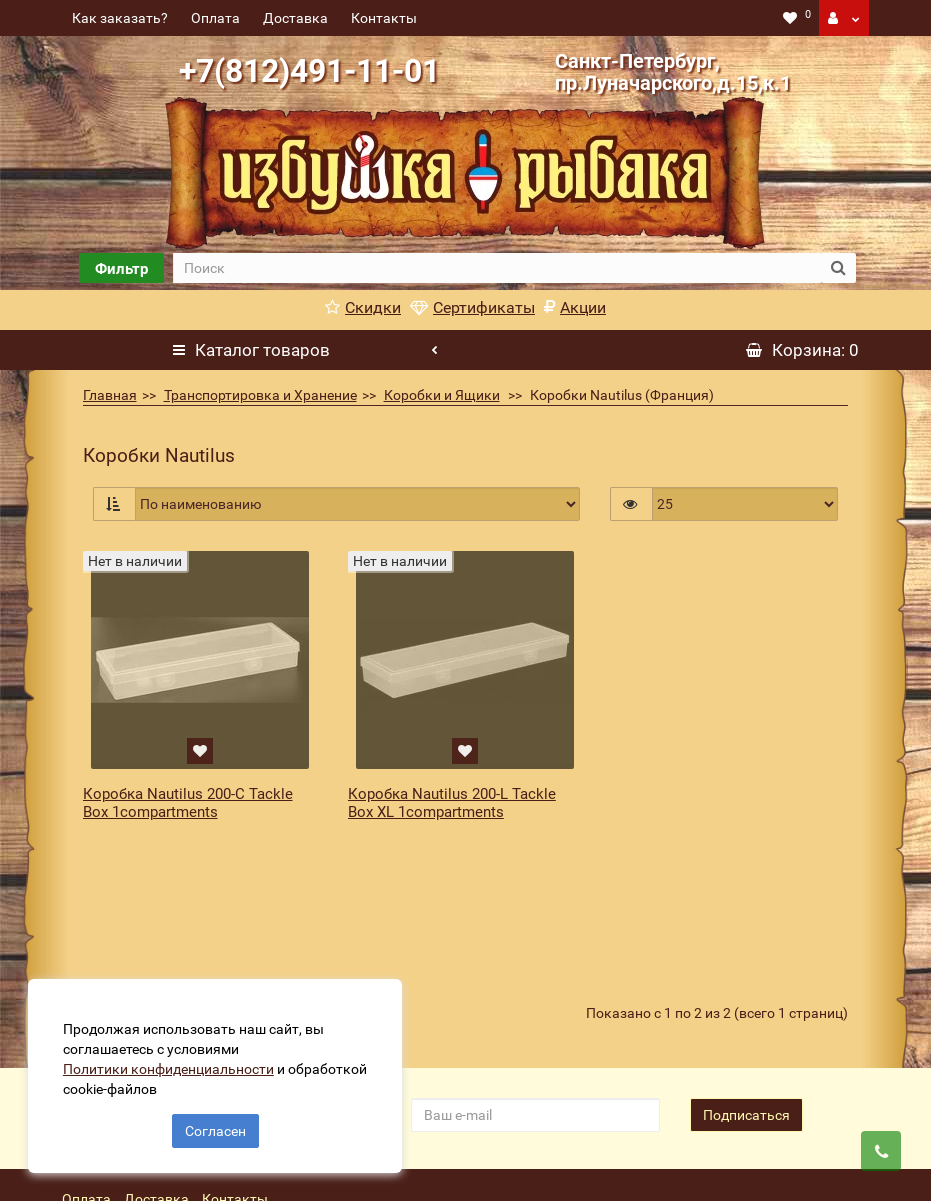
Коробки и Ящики (442, 395)
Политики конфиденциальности (170, 1067)
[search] (497, 268)
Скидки (363, 307)
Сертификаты (472, 307)
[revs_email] (535, 1007)
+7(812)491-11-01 (309, 71)
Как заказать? (120, 18)
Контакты (384, 18)
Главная (110, 395)
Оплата (215, 18)
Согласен (215, 1129)
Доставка (295, 18)
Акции (575, 307)
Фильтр (121, 269)
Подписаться (746, 1007)
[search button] (838, 268)
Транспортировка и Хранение (260, 395)
